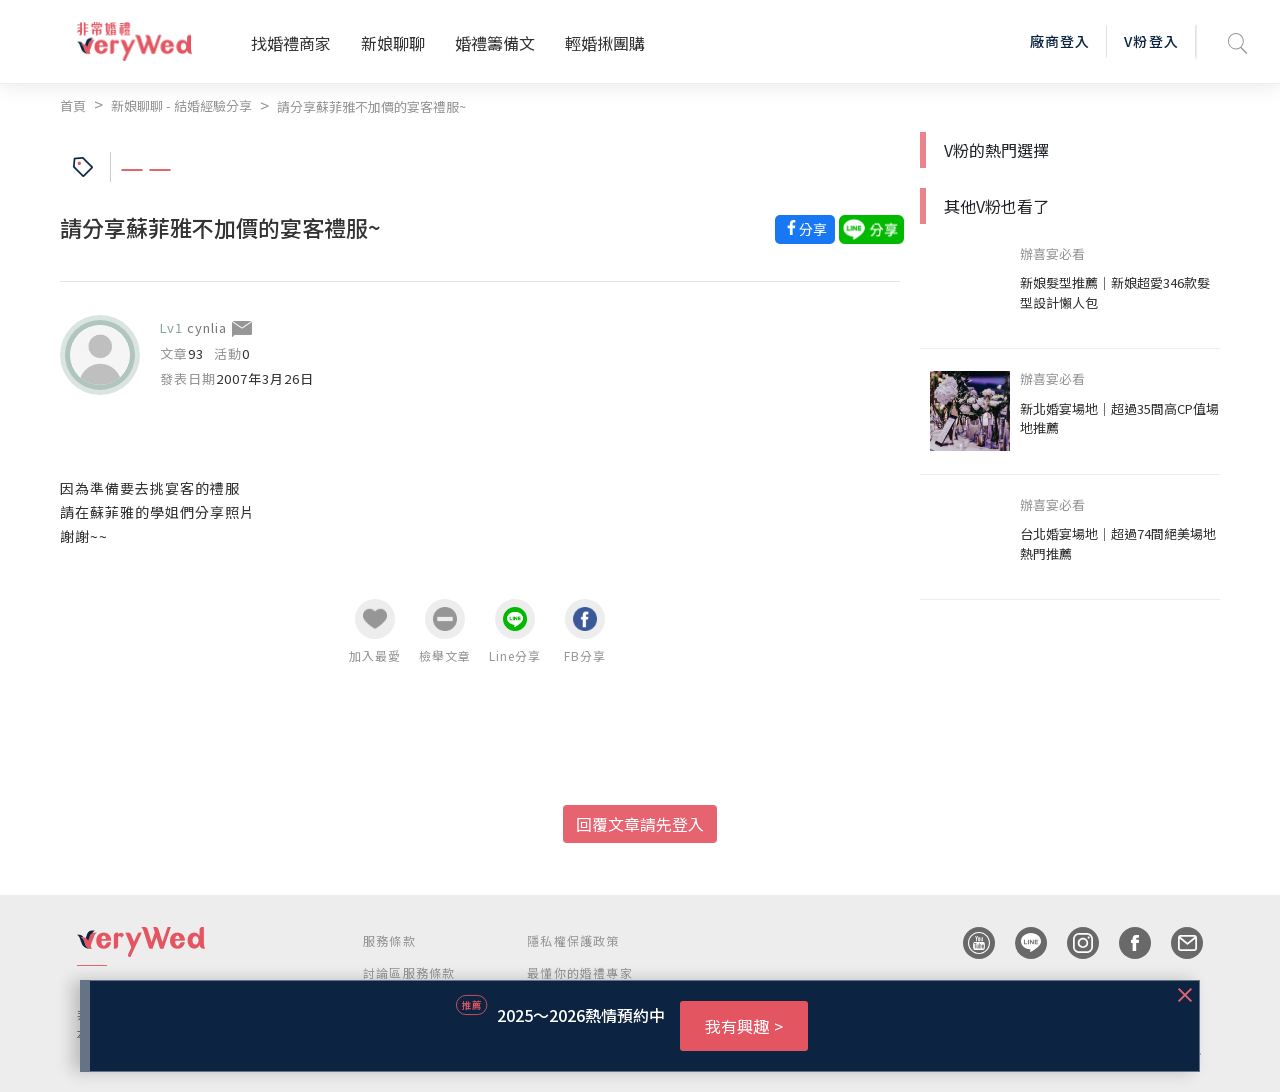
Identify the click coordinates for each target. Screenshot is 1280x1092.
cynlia (207, 327)
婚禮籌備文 (495, 43)
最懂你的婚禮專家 (580, 972)
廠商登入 (1060, 41)
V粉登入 (1151, 41)
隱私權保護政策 (573, 940)
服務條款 (389, 940)
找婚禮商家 (291, 43)
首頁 (73, 105)
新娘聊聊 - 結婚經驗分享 (181, 105)
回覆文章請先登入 (640, 824)
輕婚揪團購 (605, 43)
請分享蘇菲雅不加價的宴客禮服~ (371, 106)
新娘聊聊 (393, 43)
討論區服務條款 (409, 972)
